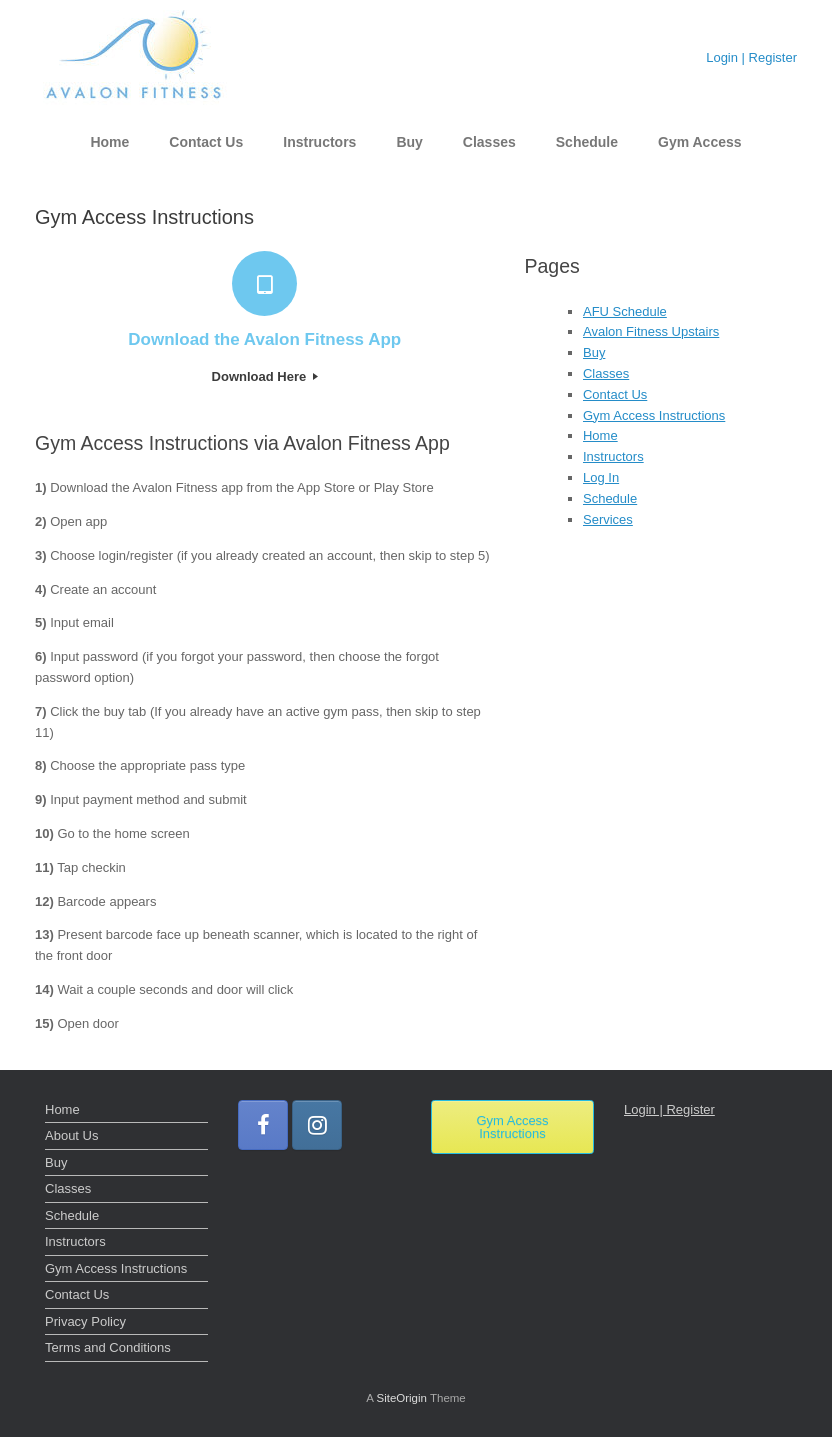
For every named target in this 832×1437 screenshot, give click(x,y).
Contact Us (206, 142)
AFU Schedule (625, 311)
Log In (601, 477)
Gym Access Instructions (654, 415)
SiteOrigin (401, 1398)
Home (109, 142)
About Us (71, 1135)
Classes (489, 142)
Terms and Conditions (108, 1347)
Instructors (319, 142)
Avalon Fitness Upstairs (651, 331)
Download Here (265, 376)
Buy (409, 142)
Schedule (587, 142)
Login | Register (751, 57)
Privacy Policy (85, 1321)
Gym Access (700, 142)
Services (608, 519)
